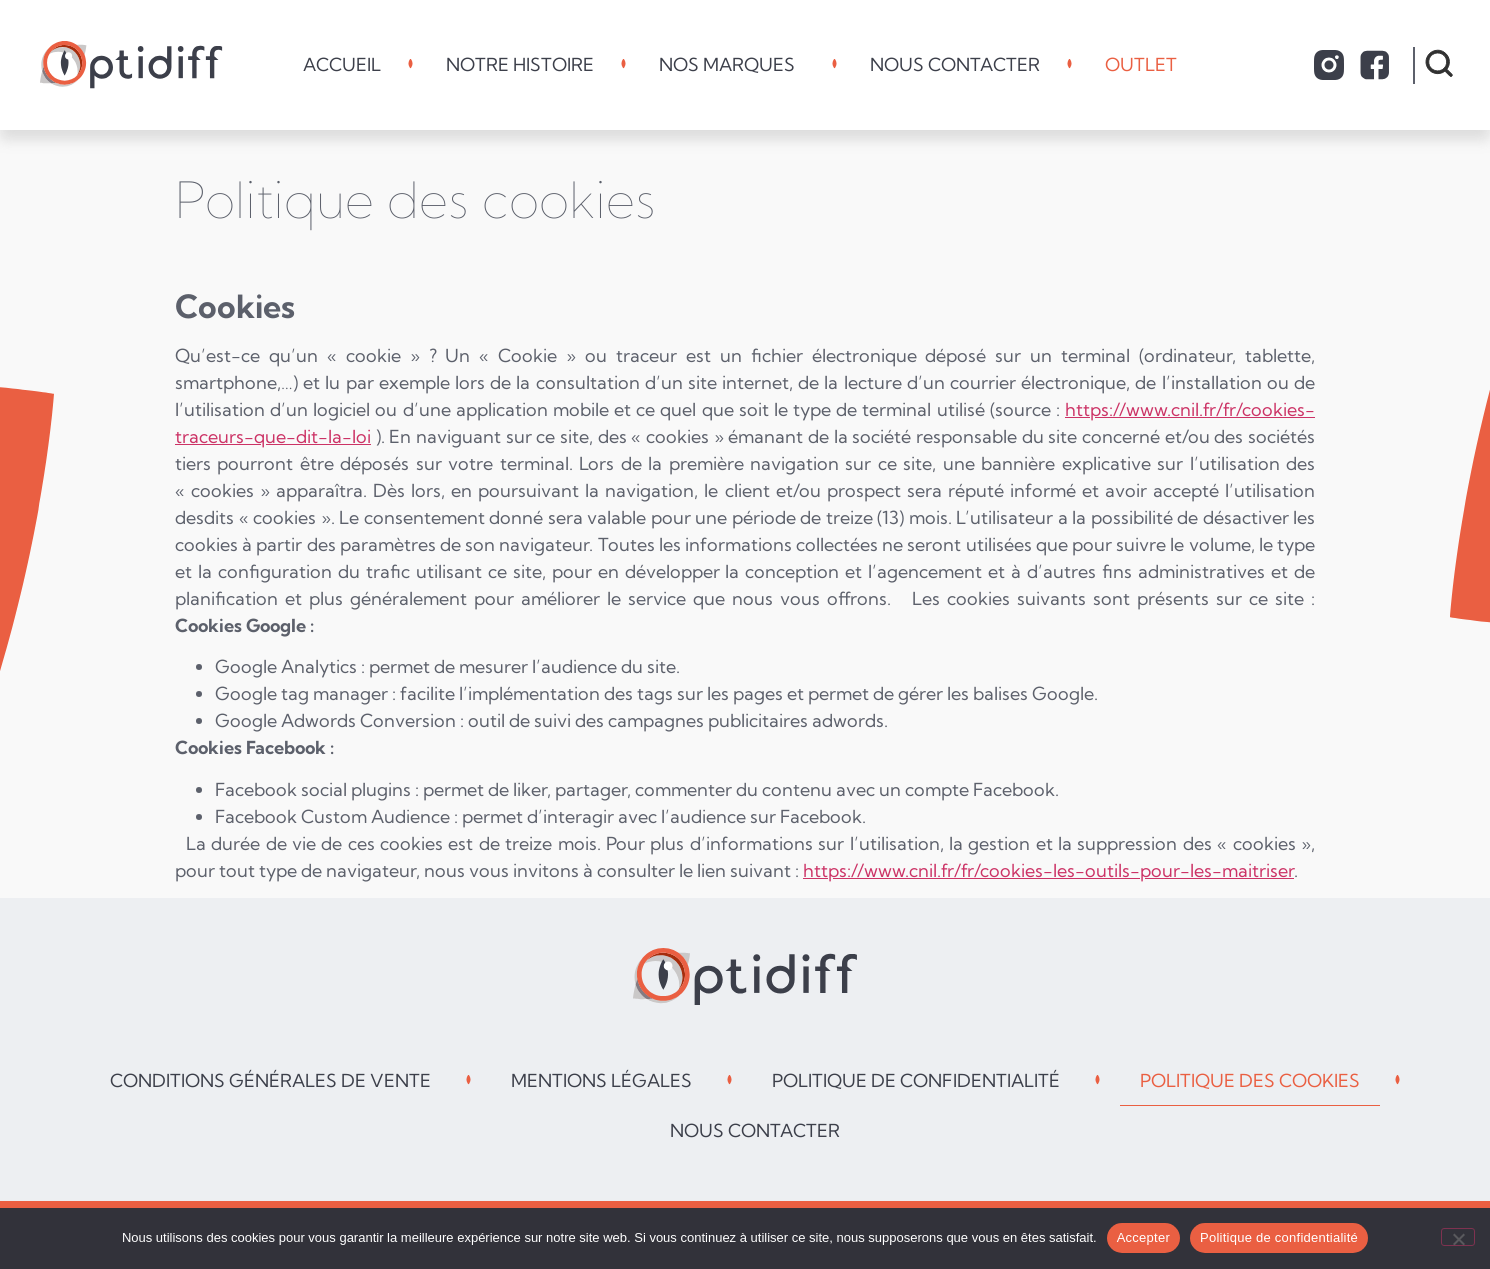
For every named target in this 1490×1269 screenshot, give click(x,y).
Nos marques (732, 64)
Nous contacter (955, 64)
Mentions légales (601, 1080)
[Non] (1458, 1237)
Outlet (1146, 64)
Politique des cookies (1250, 1080)
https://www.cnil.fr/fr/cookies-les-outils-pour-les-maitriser (1048, 870)
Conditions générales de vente (270, 1080)
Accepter (1143, 1237)
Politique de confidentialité (916, 1080)
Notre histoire (520, 64)
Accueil (342, 64)
